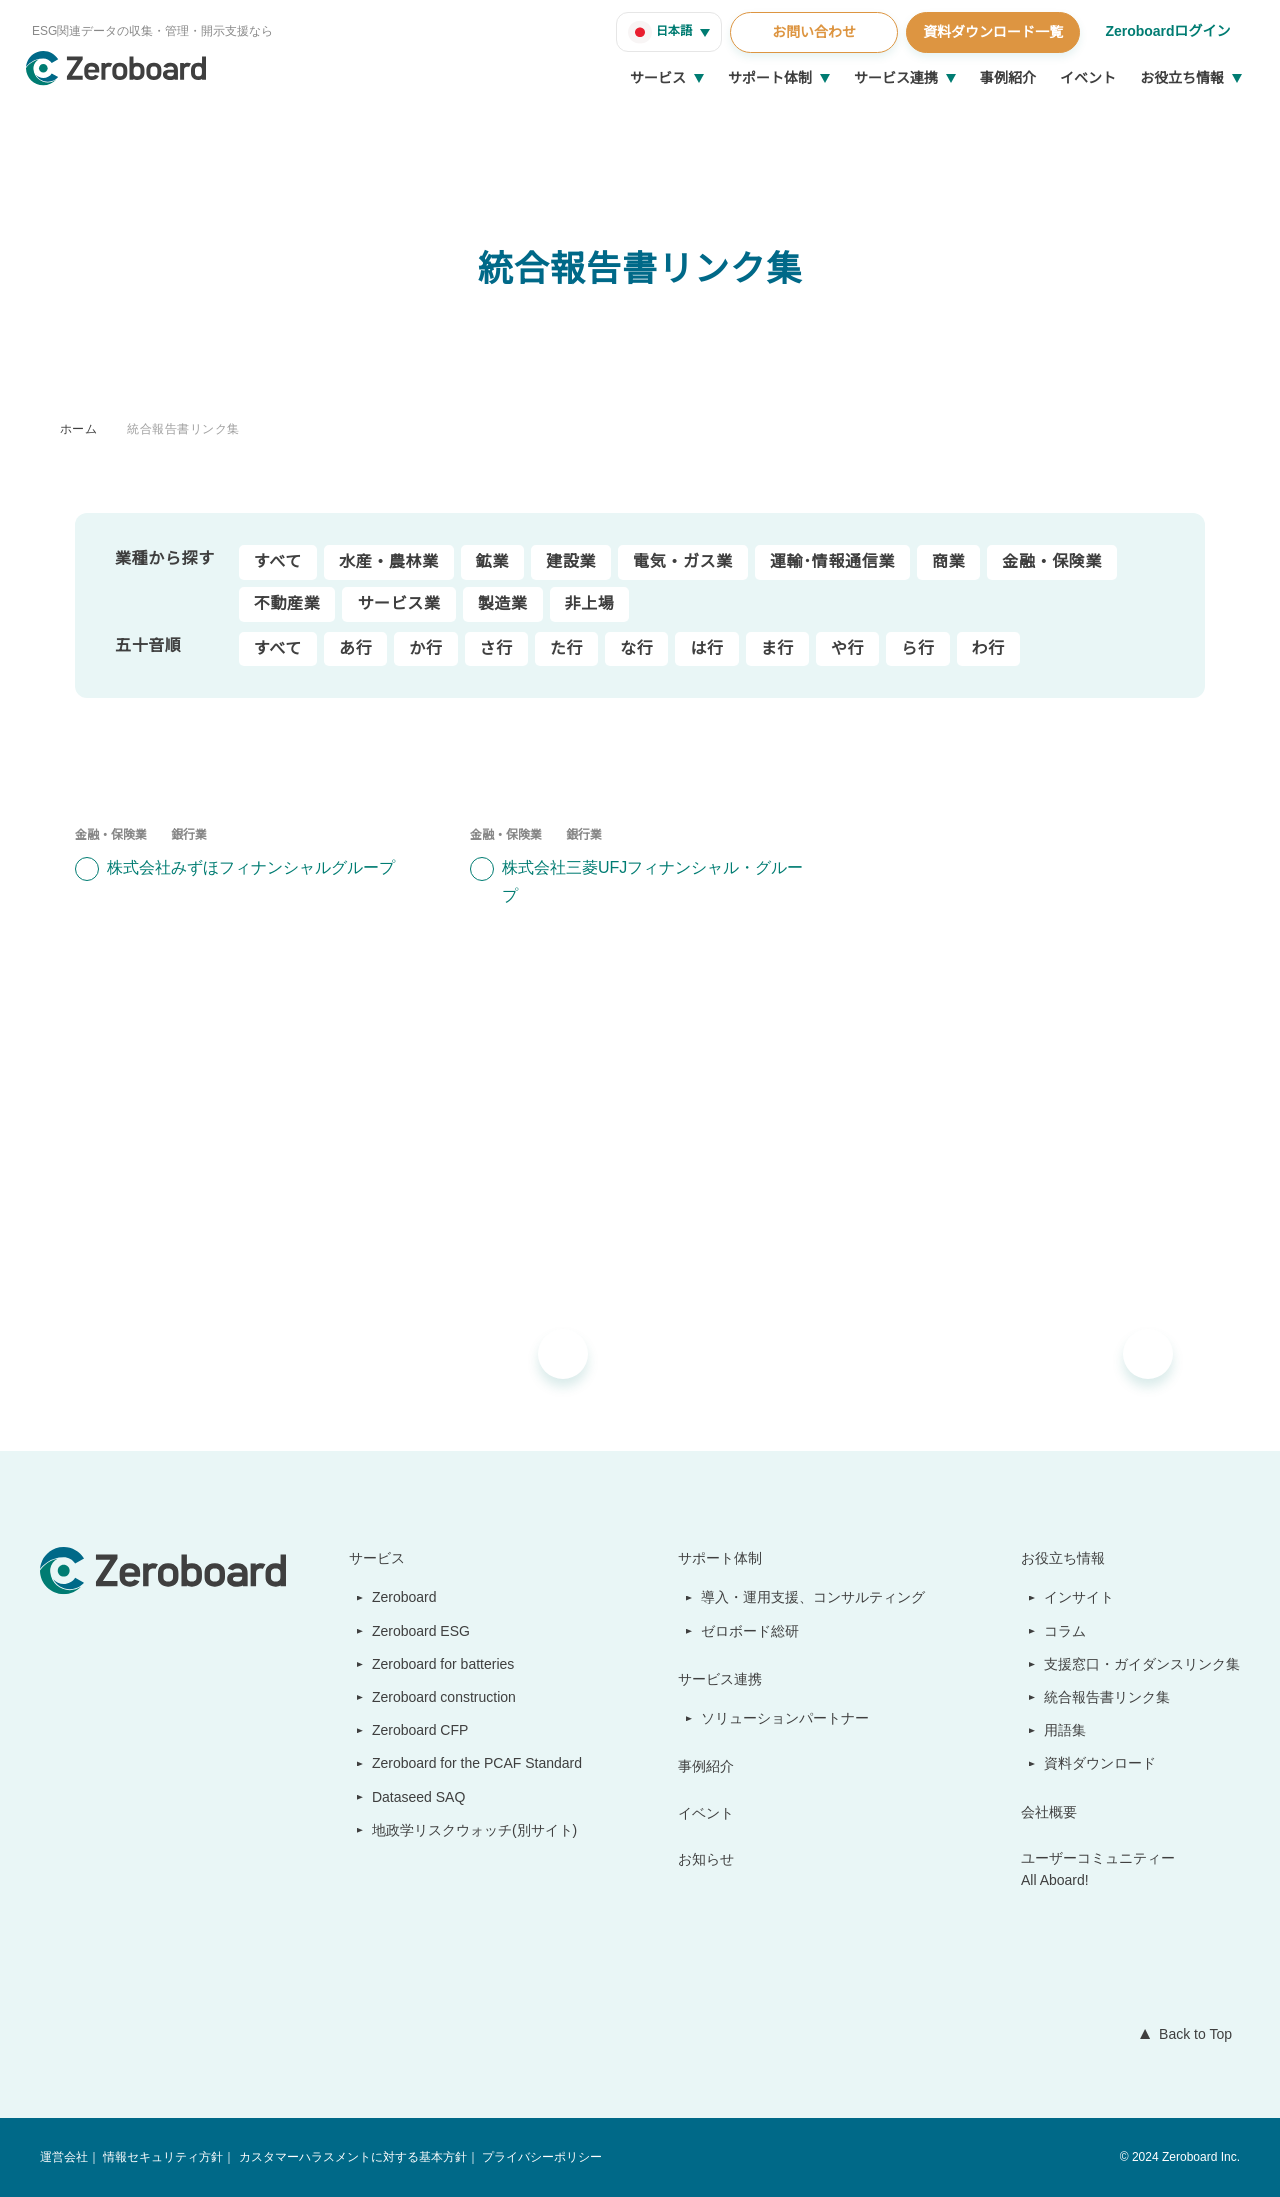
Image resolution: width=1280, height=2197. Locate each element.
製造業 (503, 604)
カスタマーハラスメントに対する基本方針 (351, 2157)
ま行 (776, 649)
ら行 (917, 649)
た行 (566, 649)
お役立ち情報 (1182, 78)
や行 (847, 649)
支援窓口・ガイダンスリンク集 (1142, 1664)
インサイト (1080, 1597)
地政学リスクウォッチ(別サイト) (464, 1830)
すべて (278, 562)
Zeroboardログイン (1166, 31)
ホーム (78, 428)
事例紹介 (1008, 78)
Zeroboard (397, 1597)
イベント (1088, 78)
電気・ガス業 (683, 562)
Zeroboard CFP (411, 1730)
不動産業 (287, 604)
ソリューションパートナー (787, 1718)
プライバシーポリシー (540, 2157)
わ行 (987, 649)
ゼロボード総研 (752, 1631)
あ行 (355, 649)
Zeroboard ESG (412, 1631)
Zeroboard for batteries (441, 1664)
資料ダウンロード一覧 (990, 32)
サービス (658, 78)
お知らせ (708, 1859)
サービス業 (398, 604)
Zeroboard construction (442, 1697)
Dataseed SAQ (407, 1797)
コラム (1066, 1631)
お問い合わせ (811, 32)
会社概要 (1050, 1812)
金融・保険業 (1052, 562)
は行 (706, 649)
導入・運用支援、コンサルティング (814, 1597)
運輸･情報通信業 (832, 562)
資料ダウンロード (1101, 1763)
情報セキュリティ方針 (162, 2157)
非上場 (590, 604)
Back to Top (1191, 2034)
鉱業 (492, 562)
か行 (425, 649)
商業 (948, 562)
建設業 (571, 562)
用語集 (1066, 1730)
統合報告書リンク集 (183, 428)
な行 (636, 649)
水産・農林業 (389, 562)
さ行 (495, 649)
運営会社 (64, 2157)
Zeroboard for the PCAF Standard (472, 1763)
